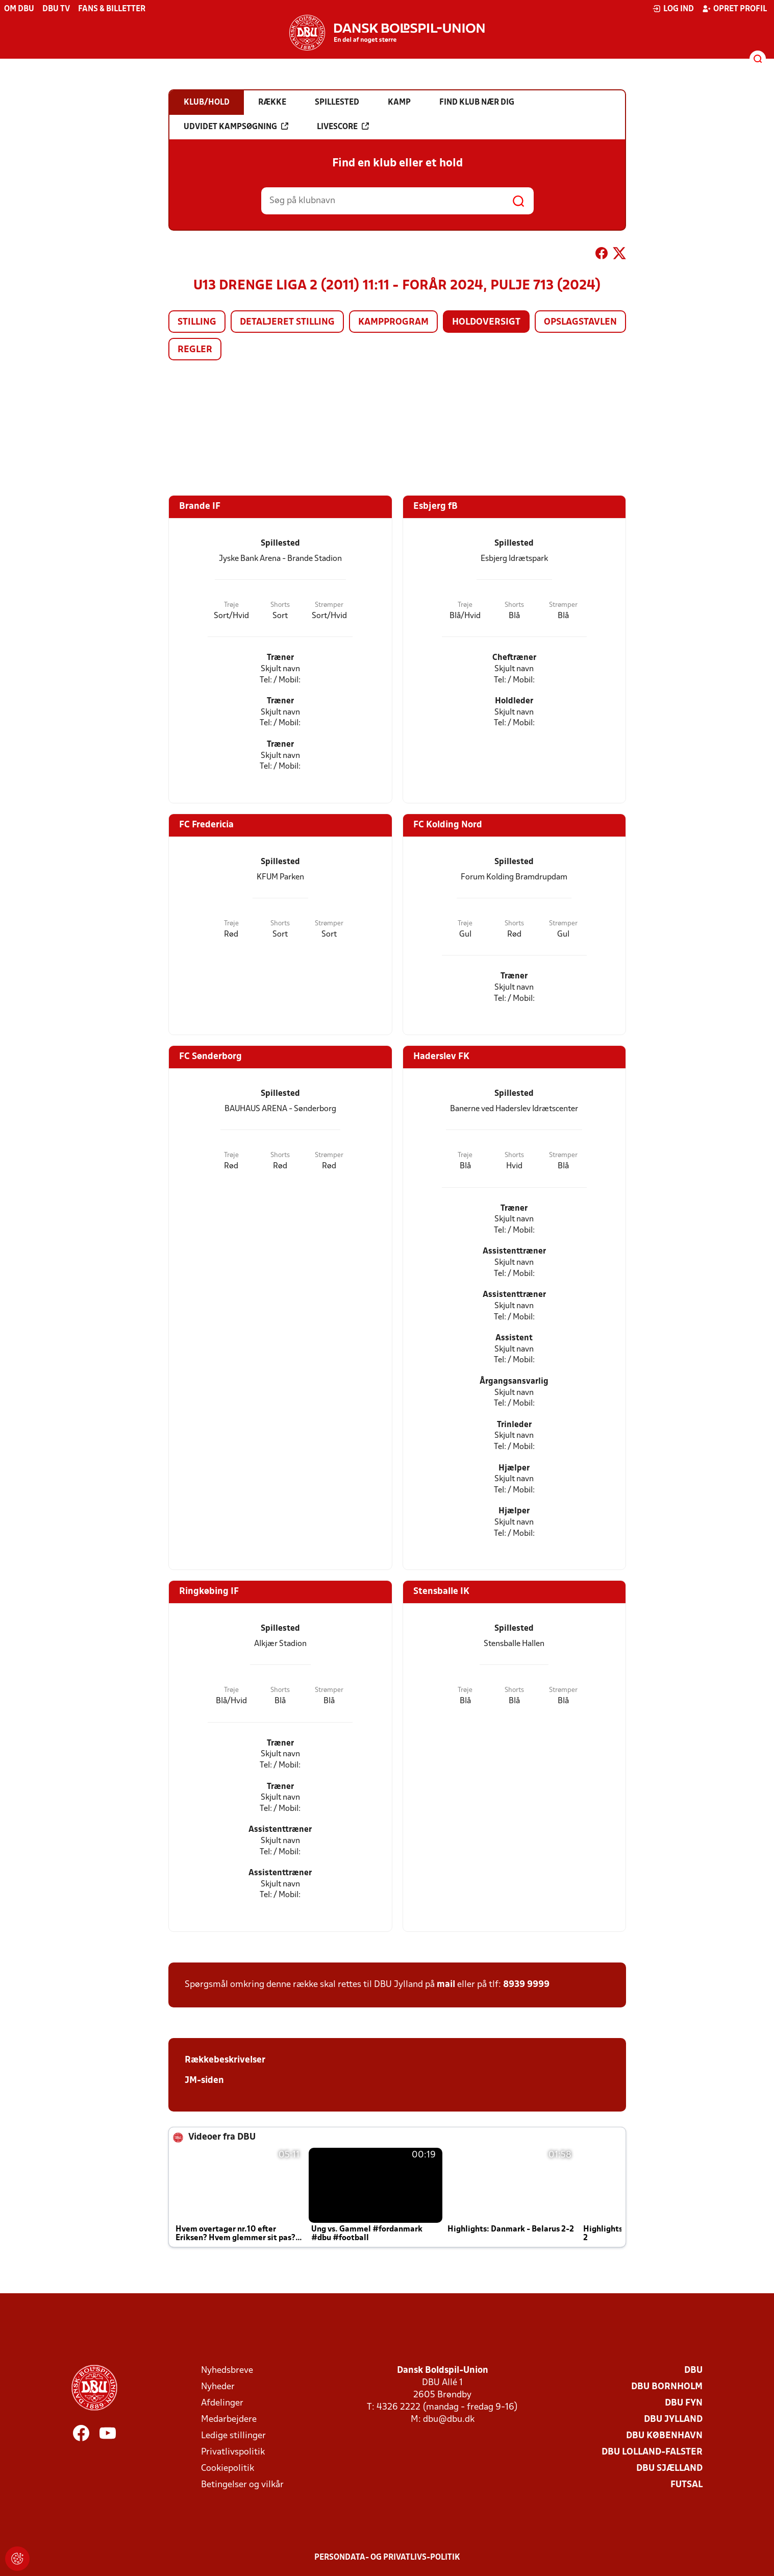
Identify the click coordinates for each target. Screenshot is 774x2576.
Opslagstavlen (580, 322)
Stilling (197, 322)
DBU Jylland (673, 2419)
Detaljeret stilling (287, 322)
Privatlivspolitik (233, 2452)
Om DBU (19, 9)
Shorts (280, 605)
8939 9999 (526, 1984)
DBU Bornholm (667, 2387)
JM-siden (204, 2080)
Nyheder (218, 2387)
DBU (693, 2370)
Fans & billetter (111, 9)
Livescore (343, 126)
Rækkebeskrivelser (225, 2060)
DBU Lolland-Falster (652, 2452)
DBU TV (56, 9)
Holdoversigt (486, 322)
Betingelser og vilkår (242, 2485)
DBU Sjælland (669, 2468)
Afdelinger (222, 2403)
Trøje (231, 605)
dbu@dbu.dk (449, 2419)
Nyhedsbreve (227, 2370)
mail (446, 1984)
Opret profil (734, 8)
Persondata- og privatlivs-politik (387, 2557)
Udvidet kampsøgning (236, 126)
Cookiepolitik (227, 2468)
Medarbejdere (229, 2419)
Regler (195, 350)
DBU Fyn (684, 2403)
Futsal (686, 2485)
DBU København (664, 2436)
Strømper (329, 605)
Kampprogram (393, 322)
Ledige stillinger (233, 2436)
